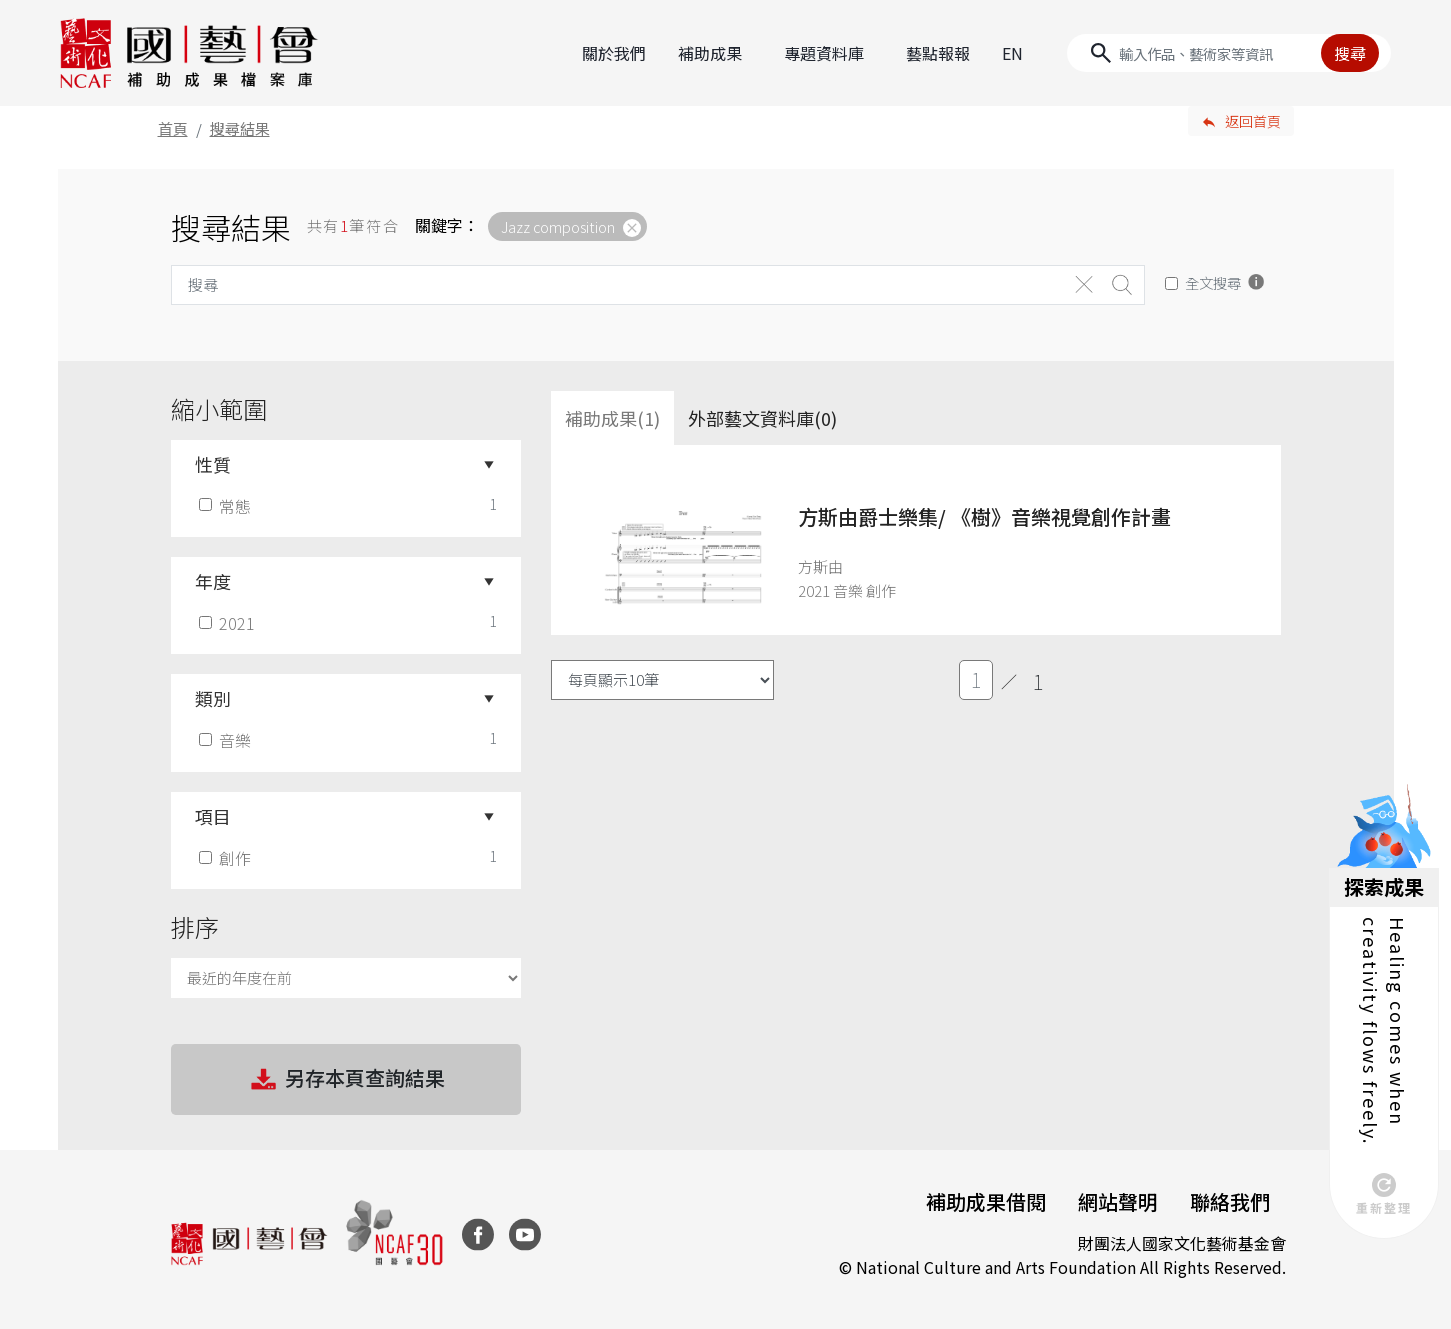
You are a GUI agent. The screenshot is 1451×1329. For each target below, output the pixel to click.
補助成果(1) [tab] (612, 418)
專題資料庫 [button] (824, 53)
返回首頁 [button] (1253, 121)
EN (1012, 53)
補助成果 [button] (710, 53)
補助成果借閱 (986, 1201)
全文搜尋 (1213, 282)
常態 (227, 506)
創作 (227, 858)
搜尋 (1350, 53)
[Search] (1229, 53)
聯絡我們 (1230, 1201)
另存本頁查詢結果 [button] (346, 1080)
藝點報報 (938, 53)
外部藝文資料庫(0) (762, 418)
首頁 (173, 128)
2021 (229, 623)
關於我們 (614, 53)
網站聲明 (1118, 1201)
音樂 (227, 740)
